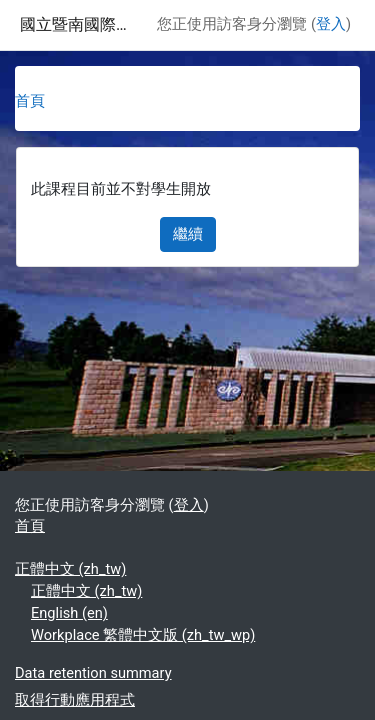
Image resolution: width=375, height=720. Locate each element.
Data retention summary (93, 673)
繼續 (188, 234)
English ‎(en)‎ (69, 613)
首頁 (30, 101)
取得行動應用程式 (75, 700)
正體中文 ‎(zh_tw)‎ (70, 569)
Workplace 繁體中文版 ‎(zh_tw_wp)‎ (143, 635)
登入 (331, 24)
